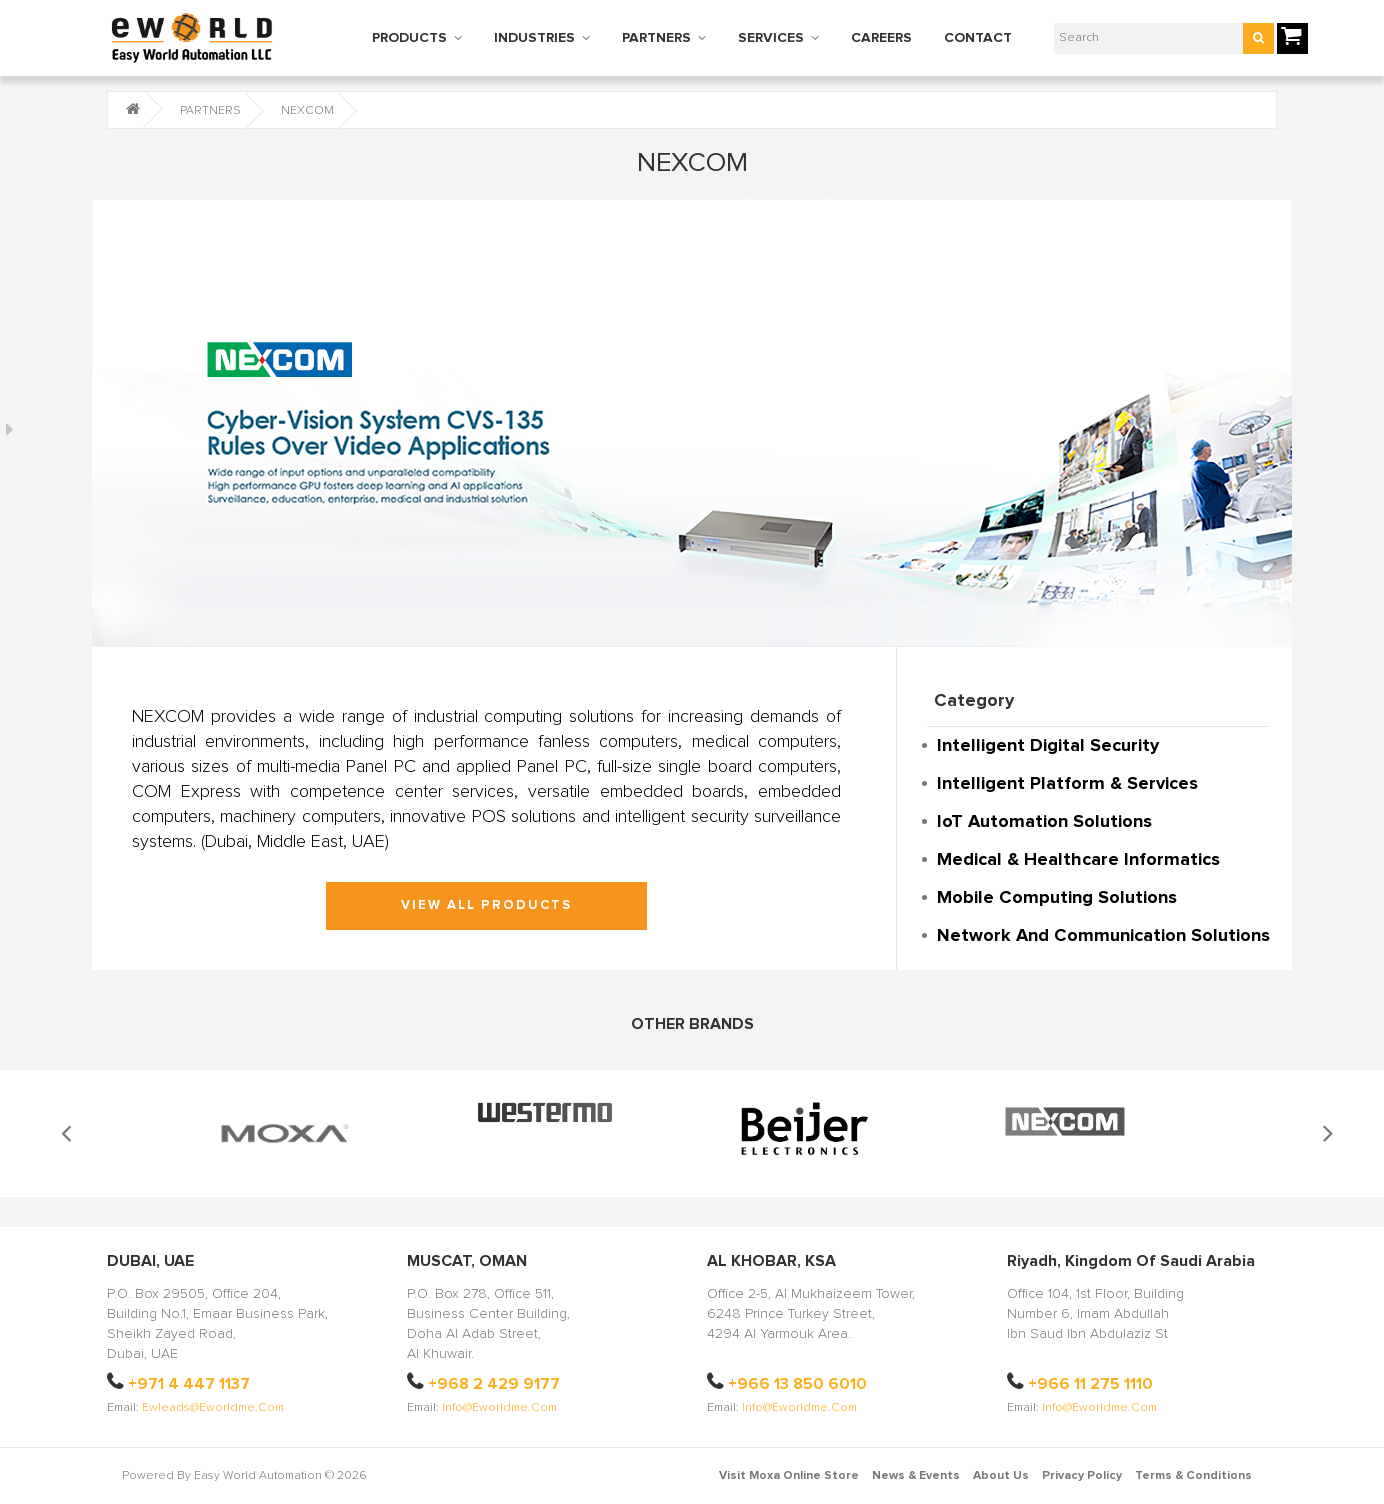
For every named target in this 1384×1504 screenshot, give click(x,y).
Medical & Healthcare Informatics (1078, 860)
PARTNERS (656, 38)
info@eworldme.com (499, 1408)
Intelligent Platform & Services (1067, 784)
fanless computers (608, 742)
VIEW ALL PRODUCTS (486, 905)
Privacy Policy (1082, 1476)
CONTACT (978, 38)
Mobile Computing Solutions (1057, 898)
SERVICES (771, 38)
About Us (1001, 1476)
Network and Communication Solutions (1103, 936)
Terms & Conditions (1193, 1476)
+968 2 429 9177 (494, 1384)
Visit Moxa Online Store (789, 1476)
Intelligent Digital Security (1048, 746)
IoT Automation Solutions (1044, 822)
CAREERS (881, 38)
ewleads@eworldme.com (213, 1408)
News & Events (916, 1476)
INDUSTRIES (534, 38)
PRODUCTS (409, 38)
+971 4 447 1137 (189, 1384)
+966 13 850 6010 (797, 1384)
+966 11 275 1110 (1090, 1384)
